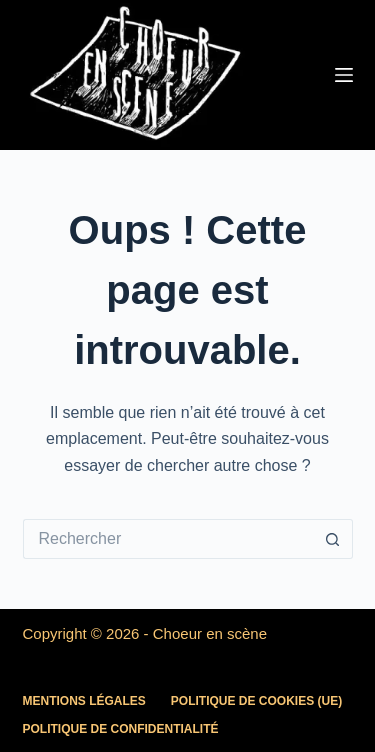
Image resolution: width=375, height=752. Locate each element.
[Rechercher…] (168, 539)
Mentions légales (84, 701)
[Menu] (344, 75)
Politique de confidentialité (121, 729)
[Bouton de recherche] (333, 539)
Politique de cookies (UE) (256, 701)
